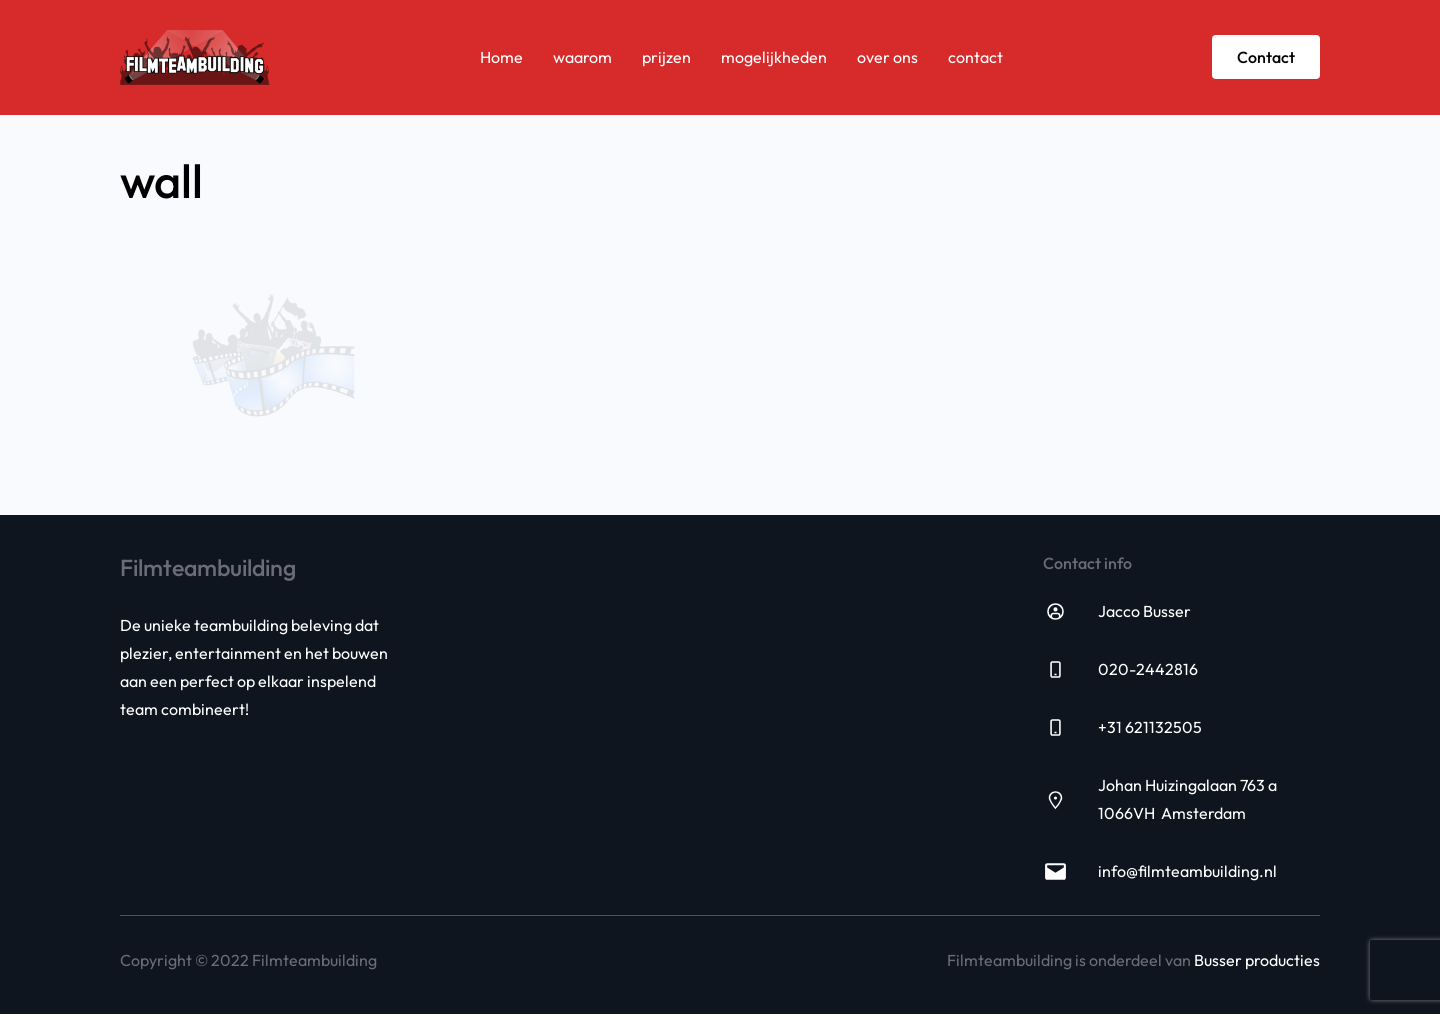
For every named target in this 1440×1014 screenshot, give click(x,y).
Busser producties (1257, 960)
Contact (1266, 57)
